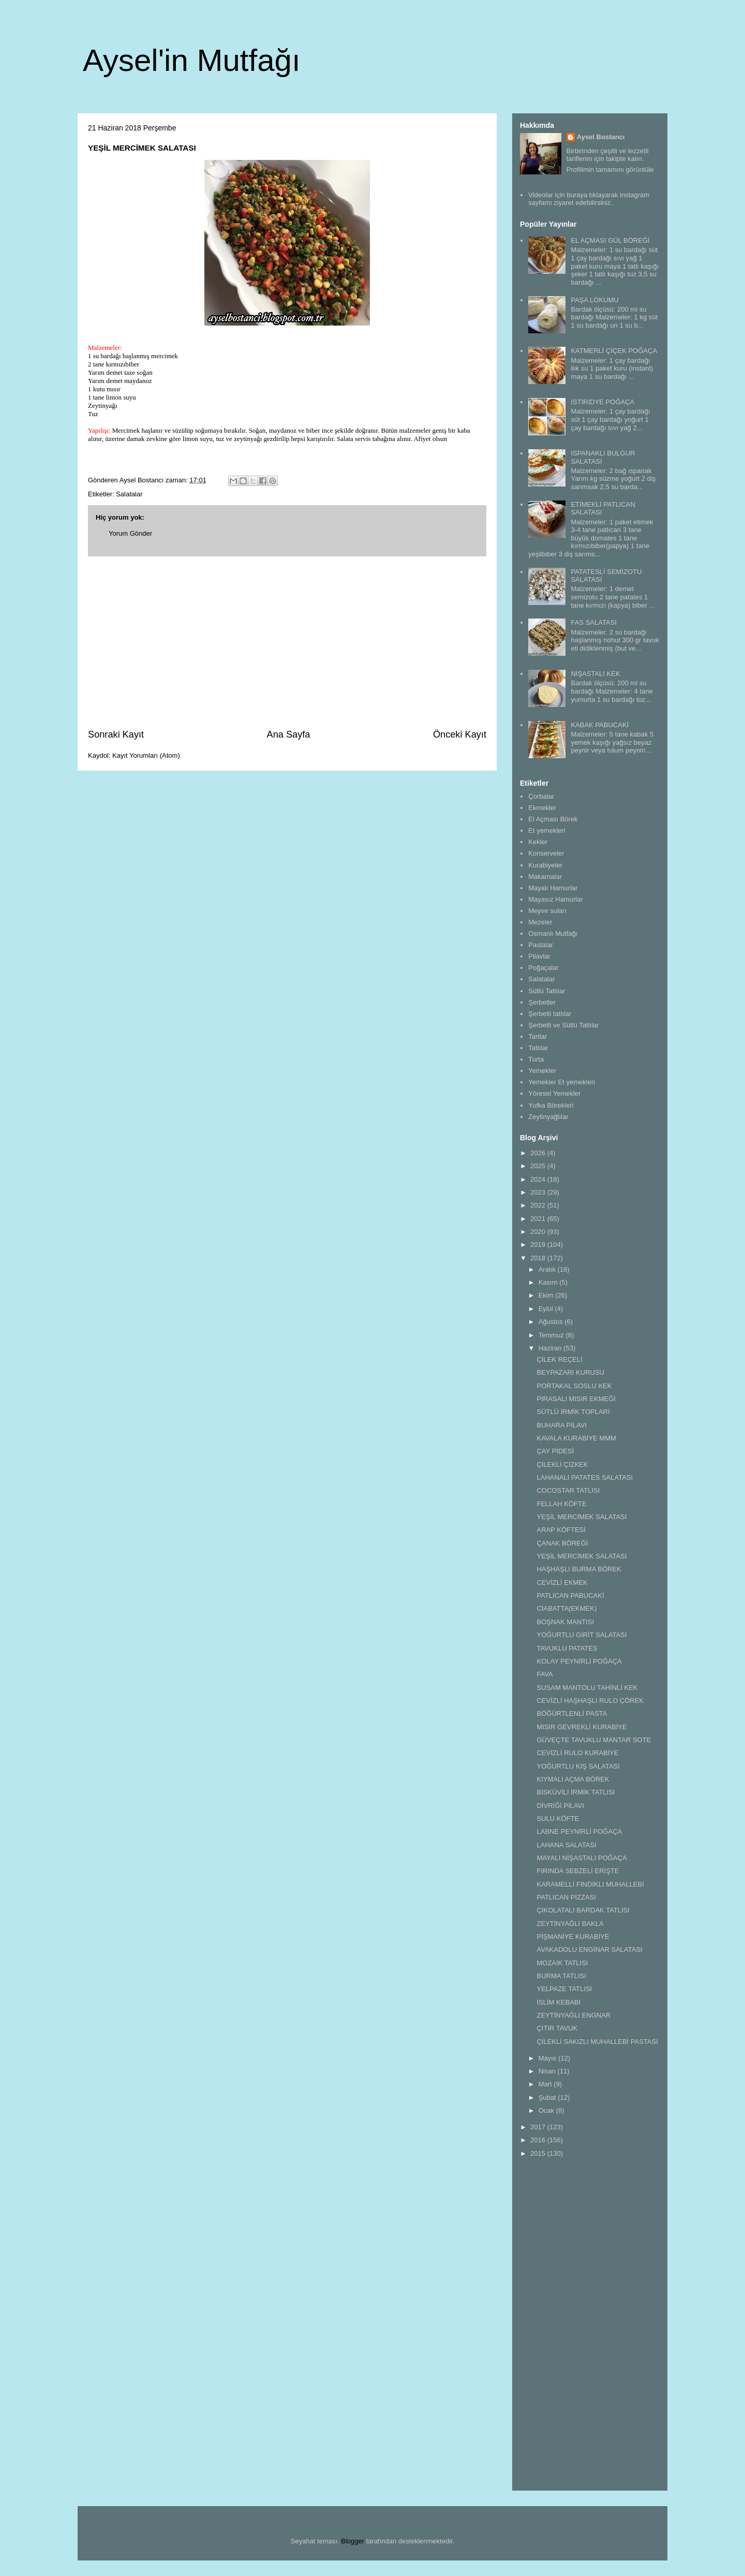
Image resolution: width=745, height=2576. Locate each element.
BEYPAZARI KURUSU (570, 1372)
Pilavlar (539, 956)
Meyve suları (547, 911)
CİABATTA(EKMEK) (567, 1608)
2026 (538, 1153)
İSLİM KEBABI (558, 2002)
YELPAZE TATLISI (564, 1989)
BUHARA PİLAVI (562, 1425)
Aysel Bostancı (601, 137)
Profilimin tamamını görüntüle (610, 169)
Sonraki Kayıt (116, 734)
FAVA (545, 1674)
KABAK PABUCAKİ (600, 725)
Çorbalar (541, 796)
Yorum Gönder (130, 533)
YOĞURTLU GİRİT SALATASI (582, 1635)
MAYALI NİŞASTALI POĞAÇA (582, 1858)
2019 (538, 1244)
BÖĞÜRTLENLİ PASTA (572, 1713)
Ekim (547, 1295)
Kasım (549, 1282)
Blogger (352, 2541)
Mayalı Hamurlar (552, 888)
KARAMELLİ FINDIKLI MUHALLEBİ (590, 1884)
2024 (538, 1179)
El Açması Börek (552, 819)
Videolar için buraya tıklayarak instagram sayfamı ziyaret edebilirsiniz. (588, 199)
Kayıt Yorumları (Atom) (146, 755)
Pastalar (540, 945)
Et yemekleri (546, 830)
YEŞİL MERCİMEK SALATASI (582, 1517)
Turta (536, 1059)
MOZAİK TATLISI (562, 1963)
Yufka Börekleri (550, 1105)
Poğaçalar (543, 967)
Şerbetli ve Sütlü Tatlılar (563, 1025)
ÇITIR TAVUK (557, 2028)
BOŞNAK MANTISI (565, 1622)
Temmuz (552, 1335)
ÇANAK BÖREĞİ (562, 1543)
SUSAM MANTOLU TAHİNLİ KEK (587, 1687)
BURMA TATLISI (561, 1976)
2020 (538, 1231)
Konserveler (546, 853)
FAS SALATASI (593, 622)
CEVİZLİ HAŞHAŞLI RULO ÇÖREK (590, 1700)
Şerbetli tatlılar (549, 1014)
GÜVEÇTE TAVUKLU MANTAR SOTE (594, 1740)
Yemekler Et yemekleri (561, 1082)
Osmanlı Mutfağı (552, 933)
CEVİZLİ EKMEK (562, 1582)
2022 (538, 1205)
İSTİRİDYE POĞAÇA (602, 402)
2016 (538, 2140)
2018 (538, 1258)
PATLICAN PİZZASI (566, 1897)
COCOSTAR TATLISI (568, 1490)
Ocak (547, 2110)
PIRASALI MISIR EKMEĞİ (576, 1399)
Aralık (548, 1269)
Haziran (551, 1348)
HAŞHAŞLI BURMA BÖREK (579, 1569)
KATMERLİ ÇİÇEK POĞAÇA (614, 351)
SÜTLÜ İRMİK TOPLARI (573, 1412)
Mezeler (540, 922)
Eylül (547, 1309)
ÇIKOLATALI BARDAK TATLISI (583, 1910)
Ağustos (552, 1322)
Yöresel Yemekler (554, 1093)
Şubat (548, 2097)
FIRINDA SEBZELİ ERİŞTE (578, 1871)
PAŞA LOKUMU (594, 300)
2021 (538, 1219)
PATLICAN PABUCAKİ (570, 1595)
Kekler (537, 842)
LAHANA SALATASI (566, 1845)
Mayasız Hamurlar (555, 899)
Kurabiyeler (545, 865)
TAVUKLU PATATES (567, 1648)
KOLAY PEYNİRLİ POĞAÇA (579, 1661)
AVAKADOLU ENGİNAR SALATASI (589, 1949)
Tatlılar (538, 1048)
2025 (538, 1166)
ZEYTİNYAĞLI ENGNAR (573, 2015)
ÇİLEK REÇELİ (559, 1359)
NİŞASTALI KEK (595, 674)
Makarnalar (545, 876)
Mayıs (548, 2058)
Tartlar (537, 1036)
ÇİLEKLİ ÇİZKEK (562, 1464)
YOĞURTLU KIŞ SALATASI (578, 1766)
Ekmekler (542, 808)
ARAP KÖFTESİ (561, 1530)
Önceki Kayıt (459, 734)
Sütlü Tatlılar (546, 991)
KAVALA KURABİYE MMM (576, 1438)
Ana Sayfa (288, 734)
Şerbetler (542, 1002)
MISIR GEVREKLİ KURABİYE (582, 1727)
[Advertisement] (287, 642)
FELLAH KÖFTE (561, 1504)
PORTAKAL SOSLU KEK (574, 1386)
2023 (538, 1192)
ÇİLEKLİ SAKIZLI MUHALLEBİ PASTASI (597, 2041)
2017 (538, 2127)
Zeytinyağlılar (548, 1117)
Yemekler (542, 1070)
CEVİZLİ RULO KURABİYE (577, 1753)
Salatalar (129, 494)
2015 (538, 2153)
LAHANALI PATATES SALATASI (585, 1477)
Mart (546, 2084)
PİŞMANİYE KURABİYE (573, 1936)
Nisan (548, 2071)
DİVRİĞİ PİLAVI (560, 1805)
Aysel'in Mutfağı (192, 60)
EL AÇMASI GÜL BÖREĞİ (610, 240)
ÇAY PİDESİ (555, 1451)
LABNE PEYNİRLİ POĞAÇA (579, 1831)
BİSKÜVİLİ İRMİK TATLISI (576, 1792)
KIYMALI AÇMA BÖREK (573, 1779)
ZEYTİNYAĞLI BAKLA (570, 1923)
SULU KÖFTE (558, 1818)
